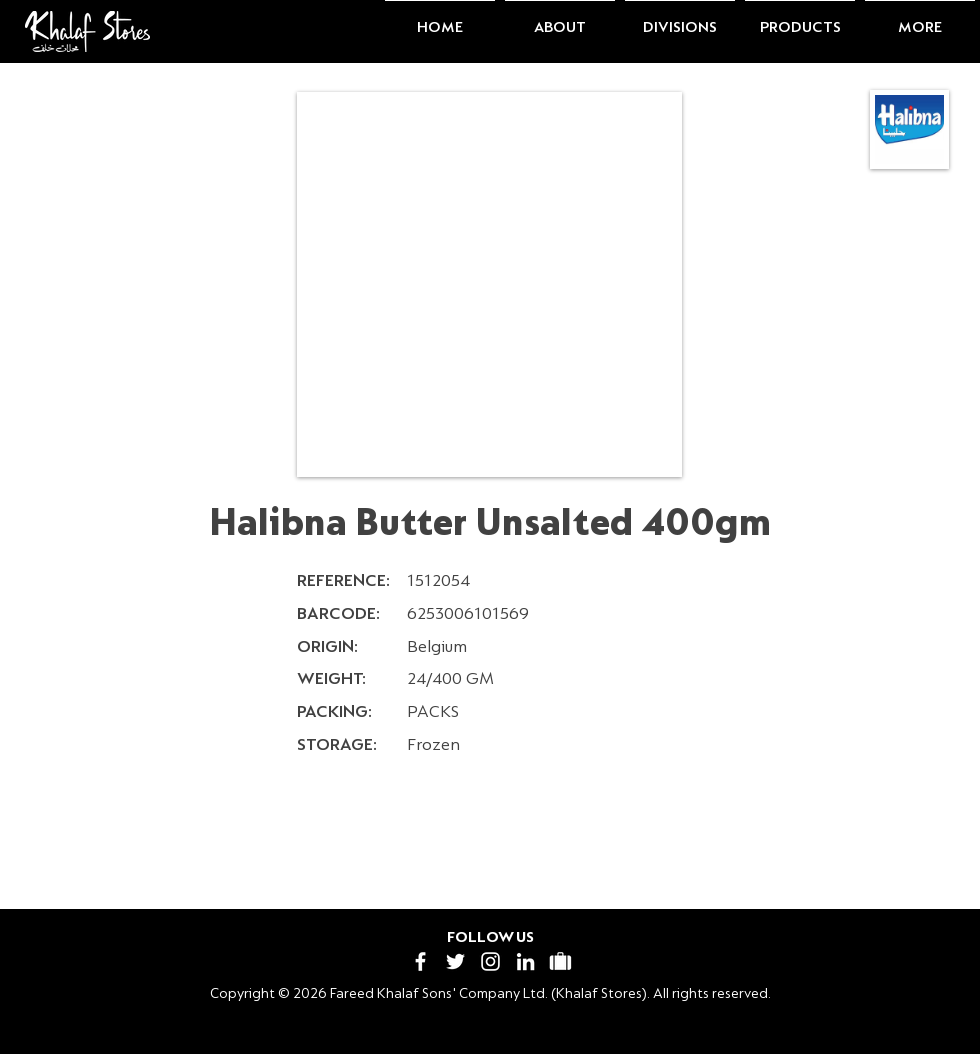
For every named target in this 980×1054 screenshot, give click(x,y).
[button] (560, 19)
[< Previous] (191, 846)
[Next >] (806, 846)
